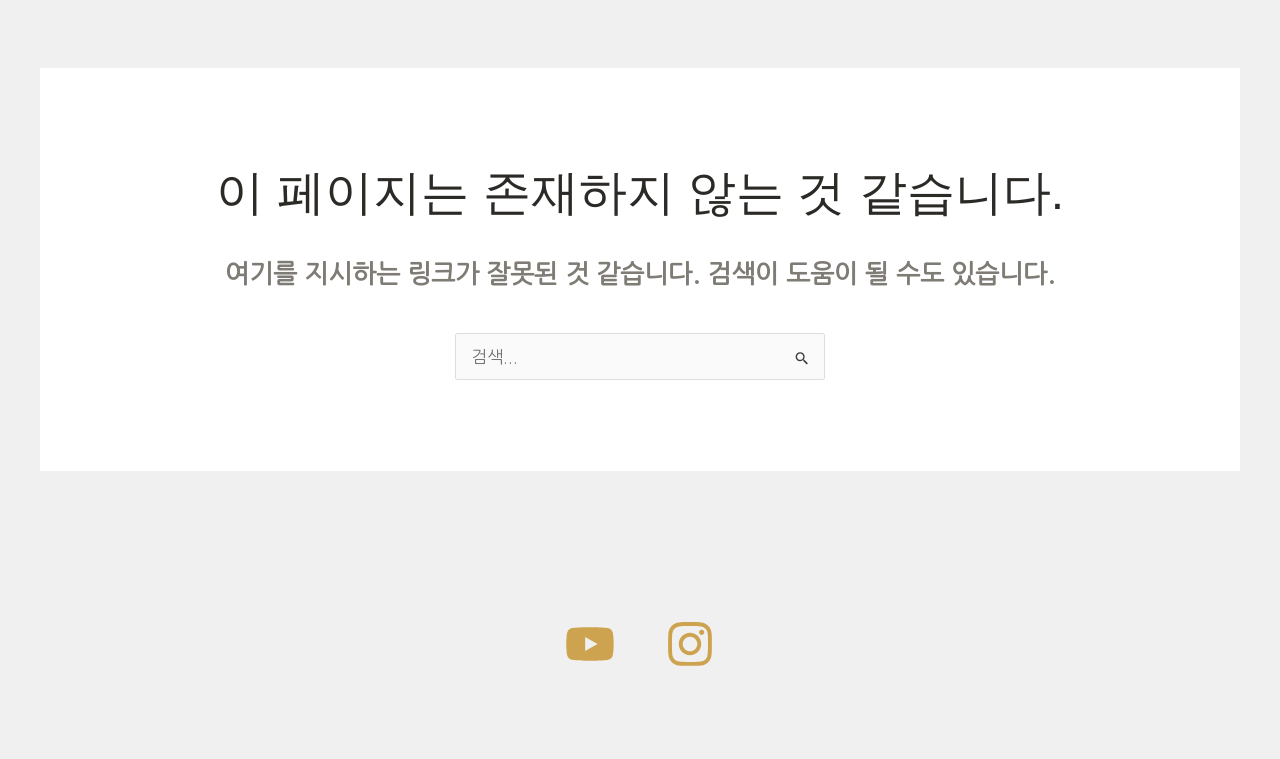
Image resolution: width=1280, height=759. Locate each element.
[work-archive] (590, 644)
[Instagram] (690, 644)
